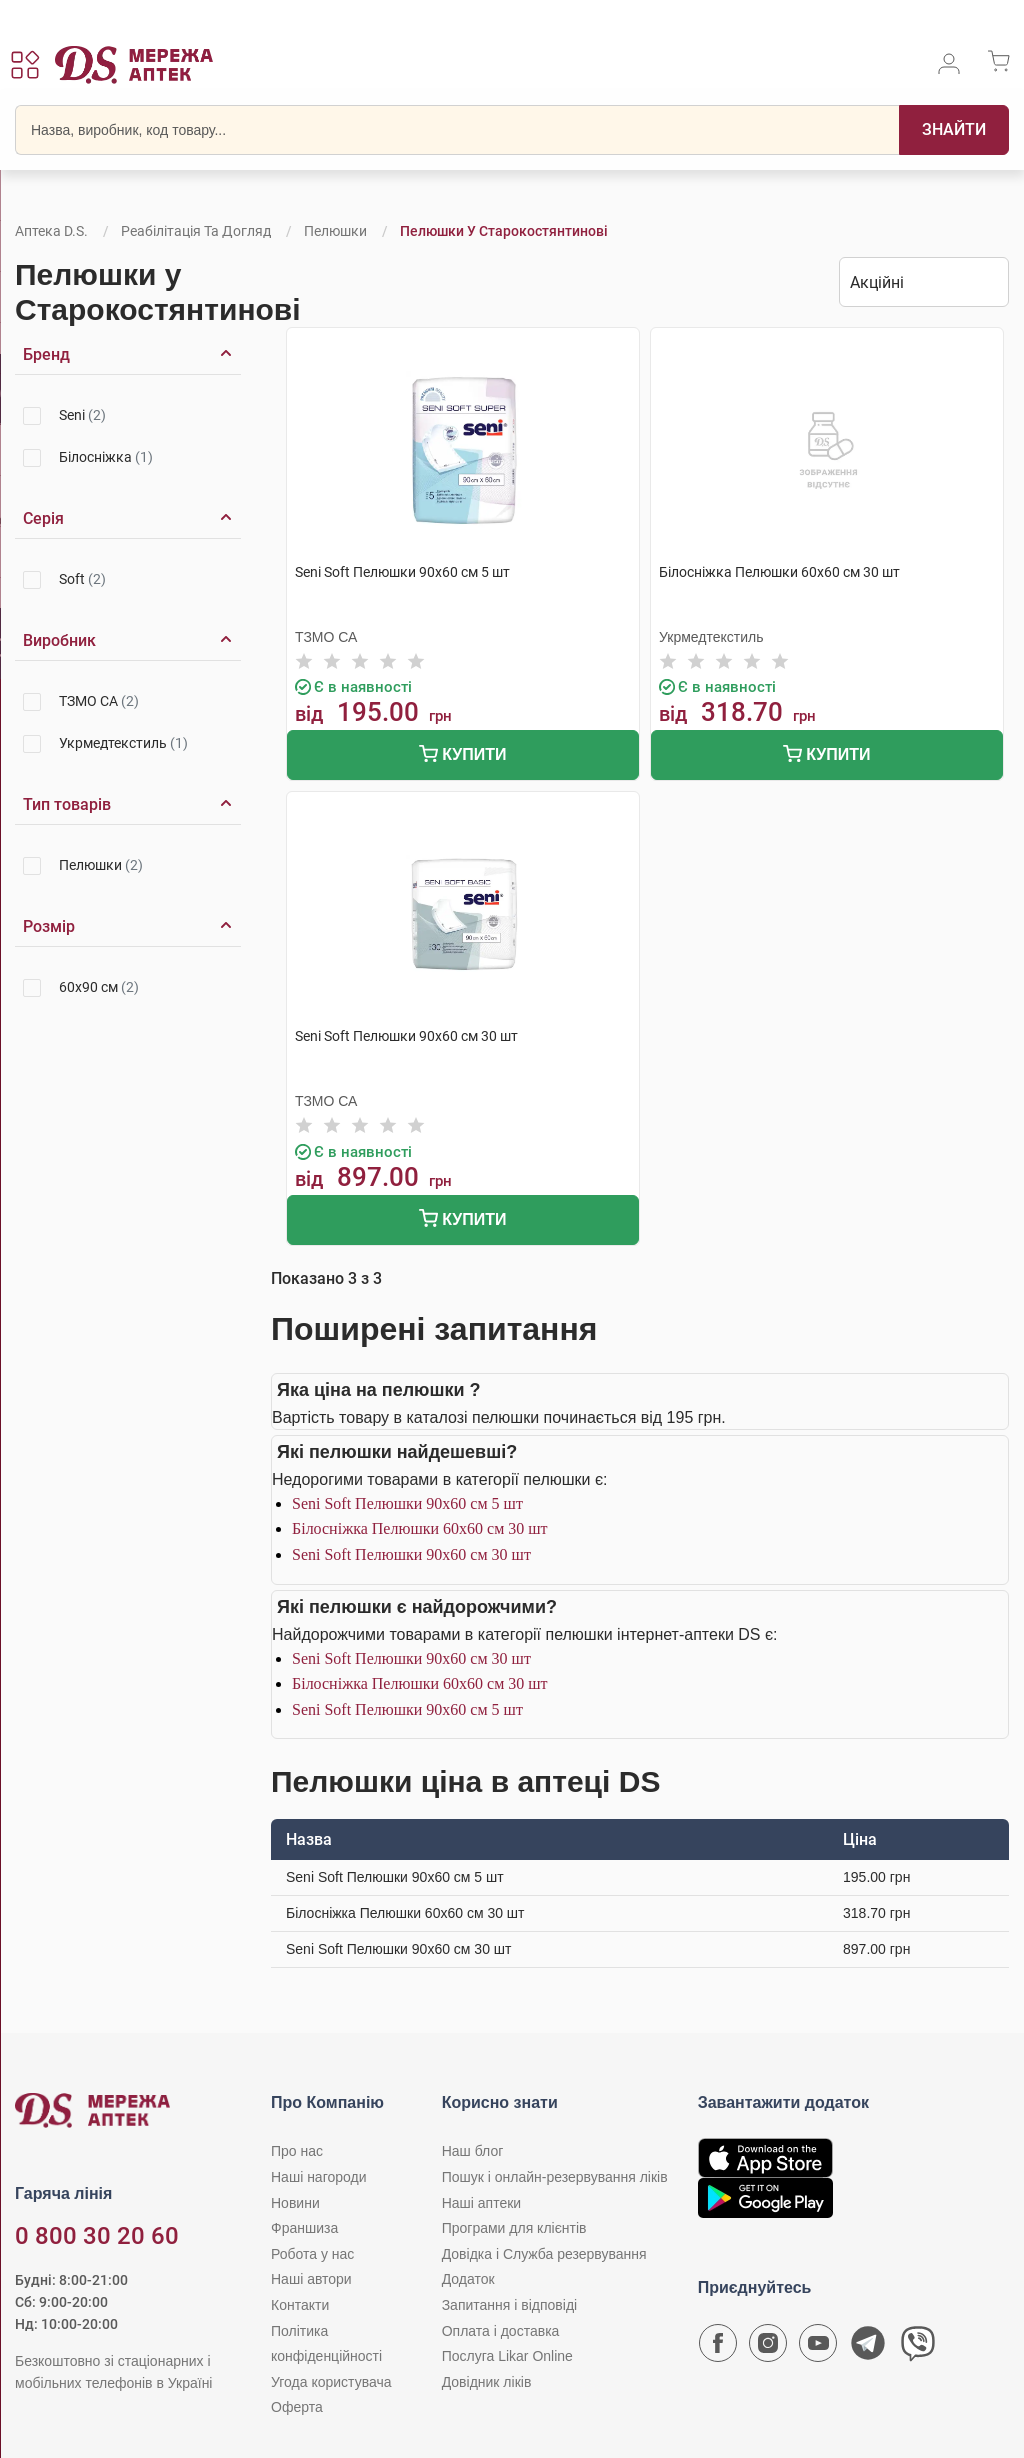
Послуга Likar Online (507, 2356)
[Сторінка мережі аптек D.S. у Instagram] (768, 2348)
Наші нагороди (318, 2177)
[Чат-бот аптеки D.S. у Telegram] (868, 2348)
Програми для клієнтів (514, 2228)
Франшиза (304, 2228)
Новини (295, 2203)
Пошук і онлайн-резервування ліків (555, 2177)
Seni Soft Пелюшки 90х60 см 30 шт (411, 1554)
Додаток (468, 2279)
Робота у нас (312, 2254)
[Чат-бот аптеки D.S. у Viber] (918, 2348)
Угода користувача (331, 2382)
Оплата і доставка (501, 2331)
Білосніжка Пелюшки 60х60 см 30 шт (420, 1528)
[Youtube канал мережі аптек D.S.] (818, 2348)
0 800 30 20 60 (97, 2236)
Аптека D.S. (51, 231)
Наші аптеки (481, 2203)
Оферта (297, 2407)
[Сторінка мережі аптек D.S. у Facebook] (718, 2348)
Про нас (297, 2151)
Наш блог (473, 2151)
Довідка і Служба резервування (544, 2254)
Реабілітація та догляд (196, 231)
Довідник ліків (487, 2382)
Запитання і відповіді (510, 2305)
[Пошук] (954, 130)
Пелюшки (335, 231)
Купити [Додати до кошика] (462, 756)
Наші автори (311, 2279)
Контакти (300, 2305)
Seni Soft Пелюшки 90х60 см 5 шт (407, 1503)
